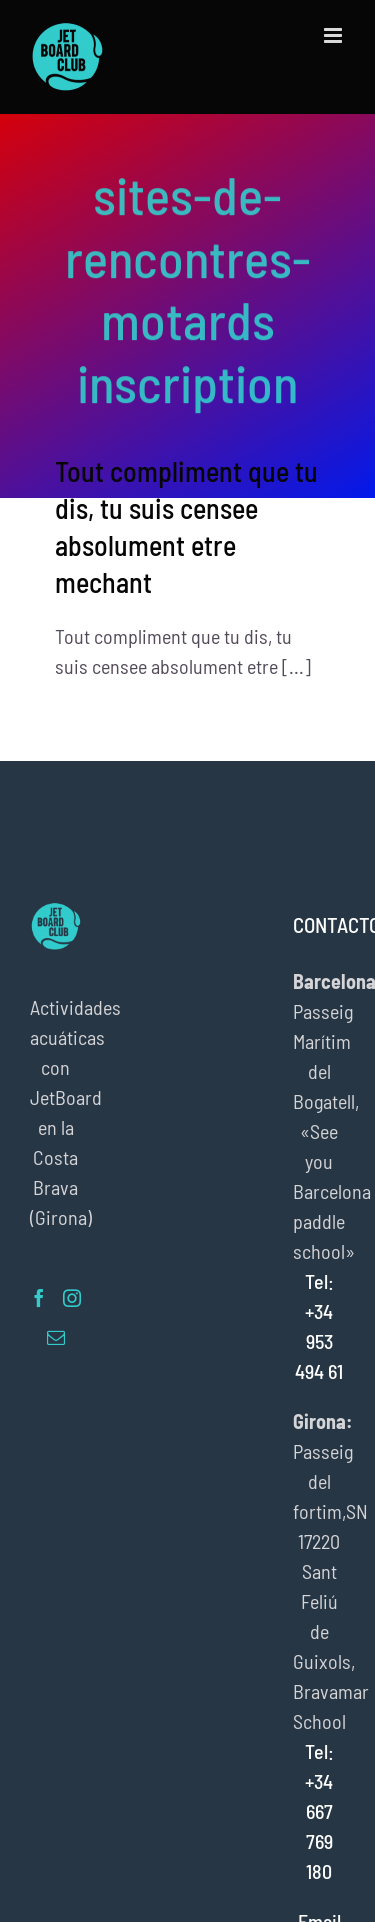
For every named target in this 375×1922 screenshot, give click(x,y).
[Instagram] (72, 1298)
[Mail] (56, 1337)
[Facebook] (39, 1298)
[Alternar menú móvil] (334, 35)
